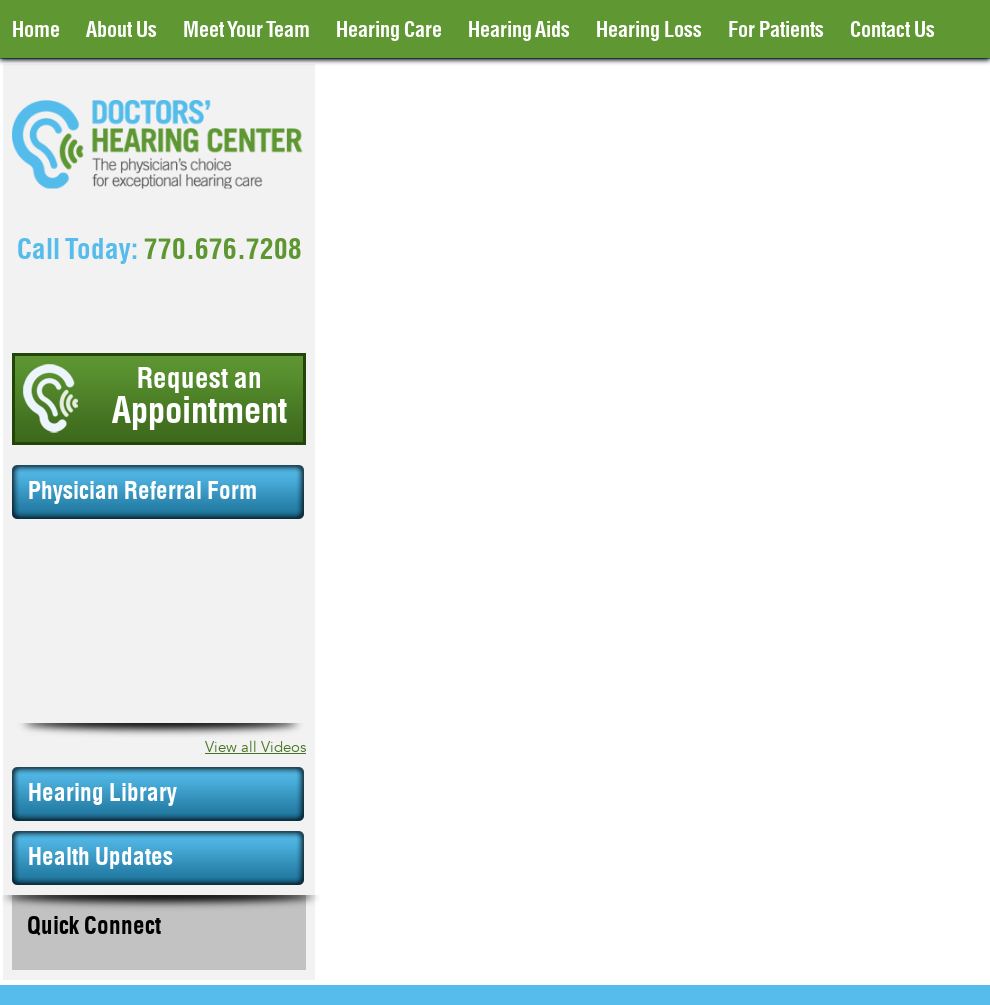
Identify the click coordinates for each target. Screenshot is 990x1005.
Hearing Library (102, 794)
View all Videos (255, 747)
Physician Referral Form (142, 492)
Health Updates (100, 858)
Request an (199, 398)
